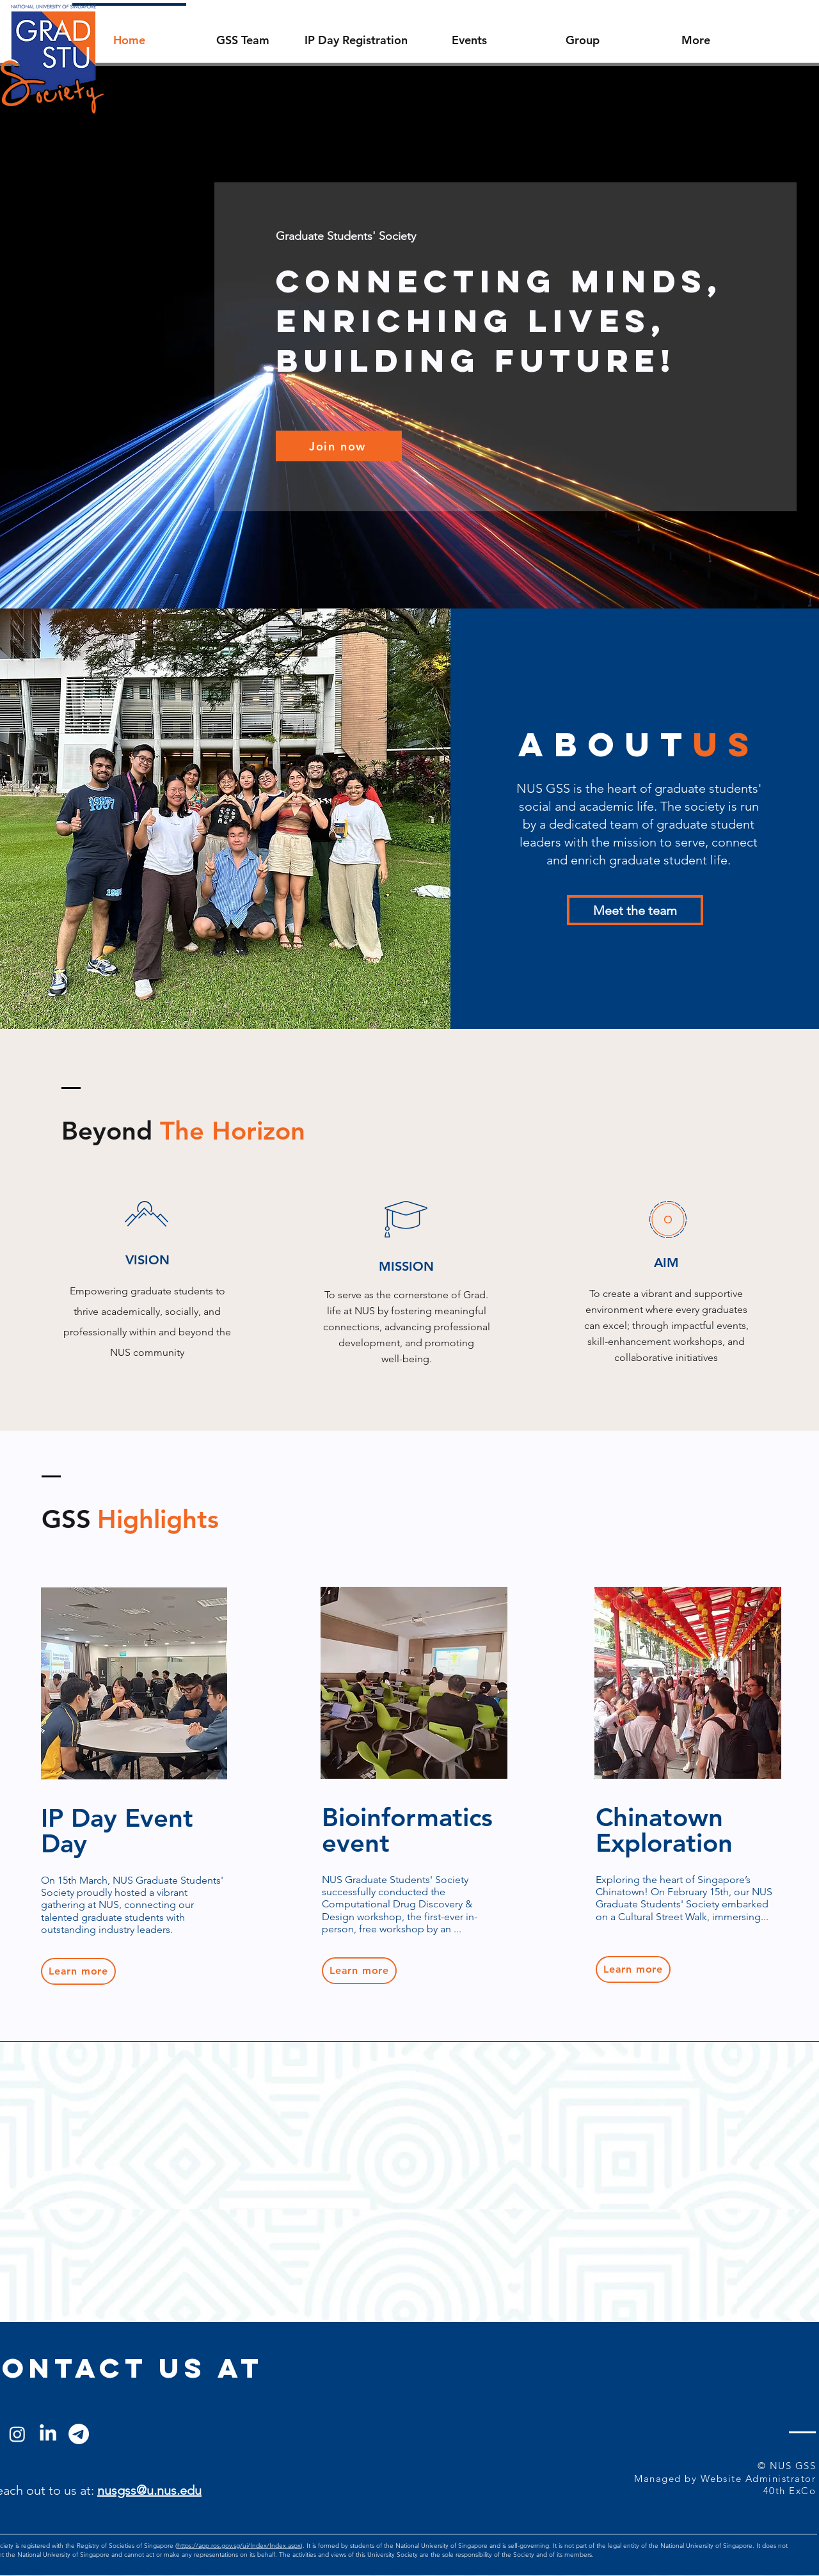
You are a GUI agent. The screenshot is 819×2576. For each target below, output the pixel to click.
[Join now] (339, 446)
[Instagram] (17, 2434)
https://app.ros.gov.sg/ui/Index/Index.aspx (239, 2545)
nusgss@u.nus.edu (149, 2490)
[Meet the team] (635, 910)
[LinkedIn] (48, 2434)
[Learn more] (78, 1971)
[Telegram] (78, 2434)
